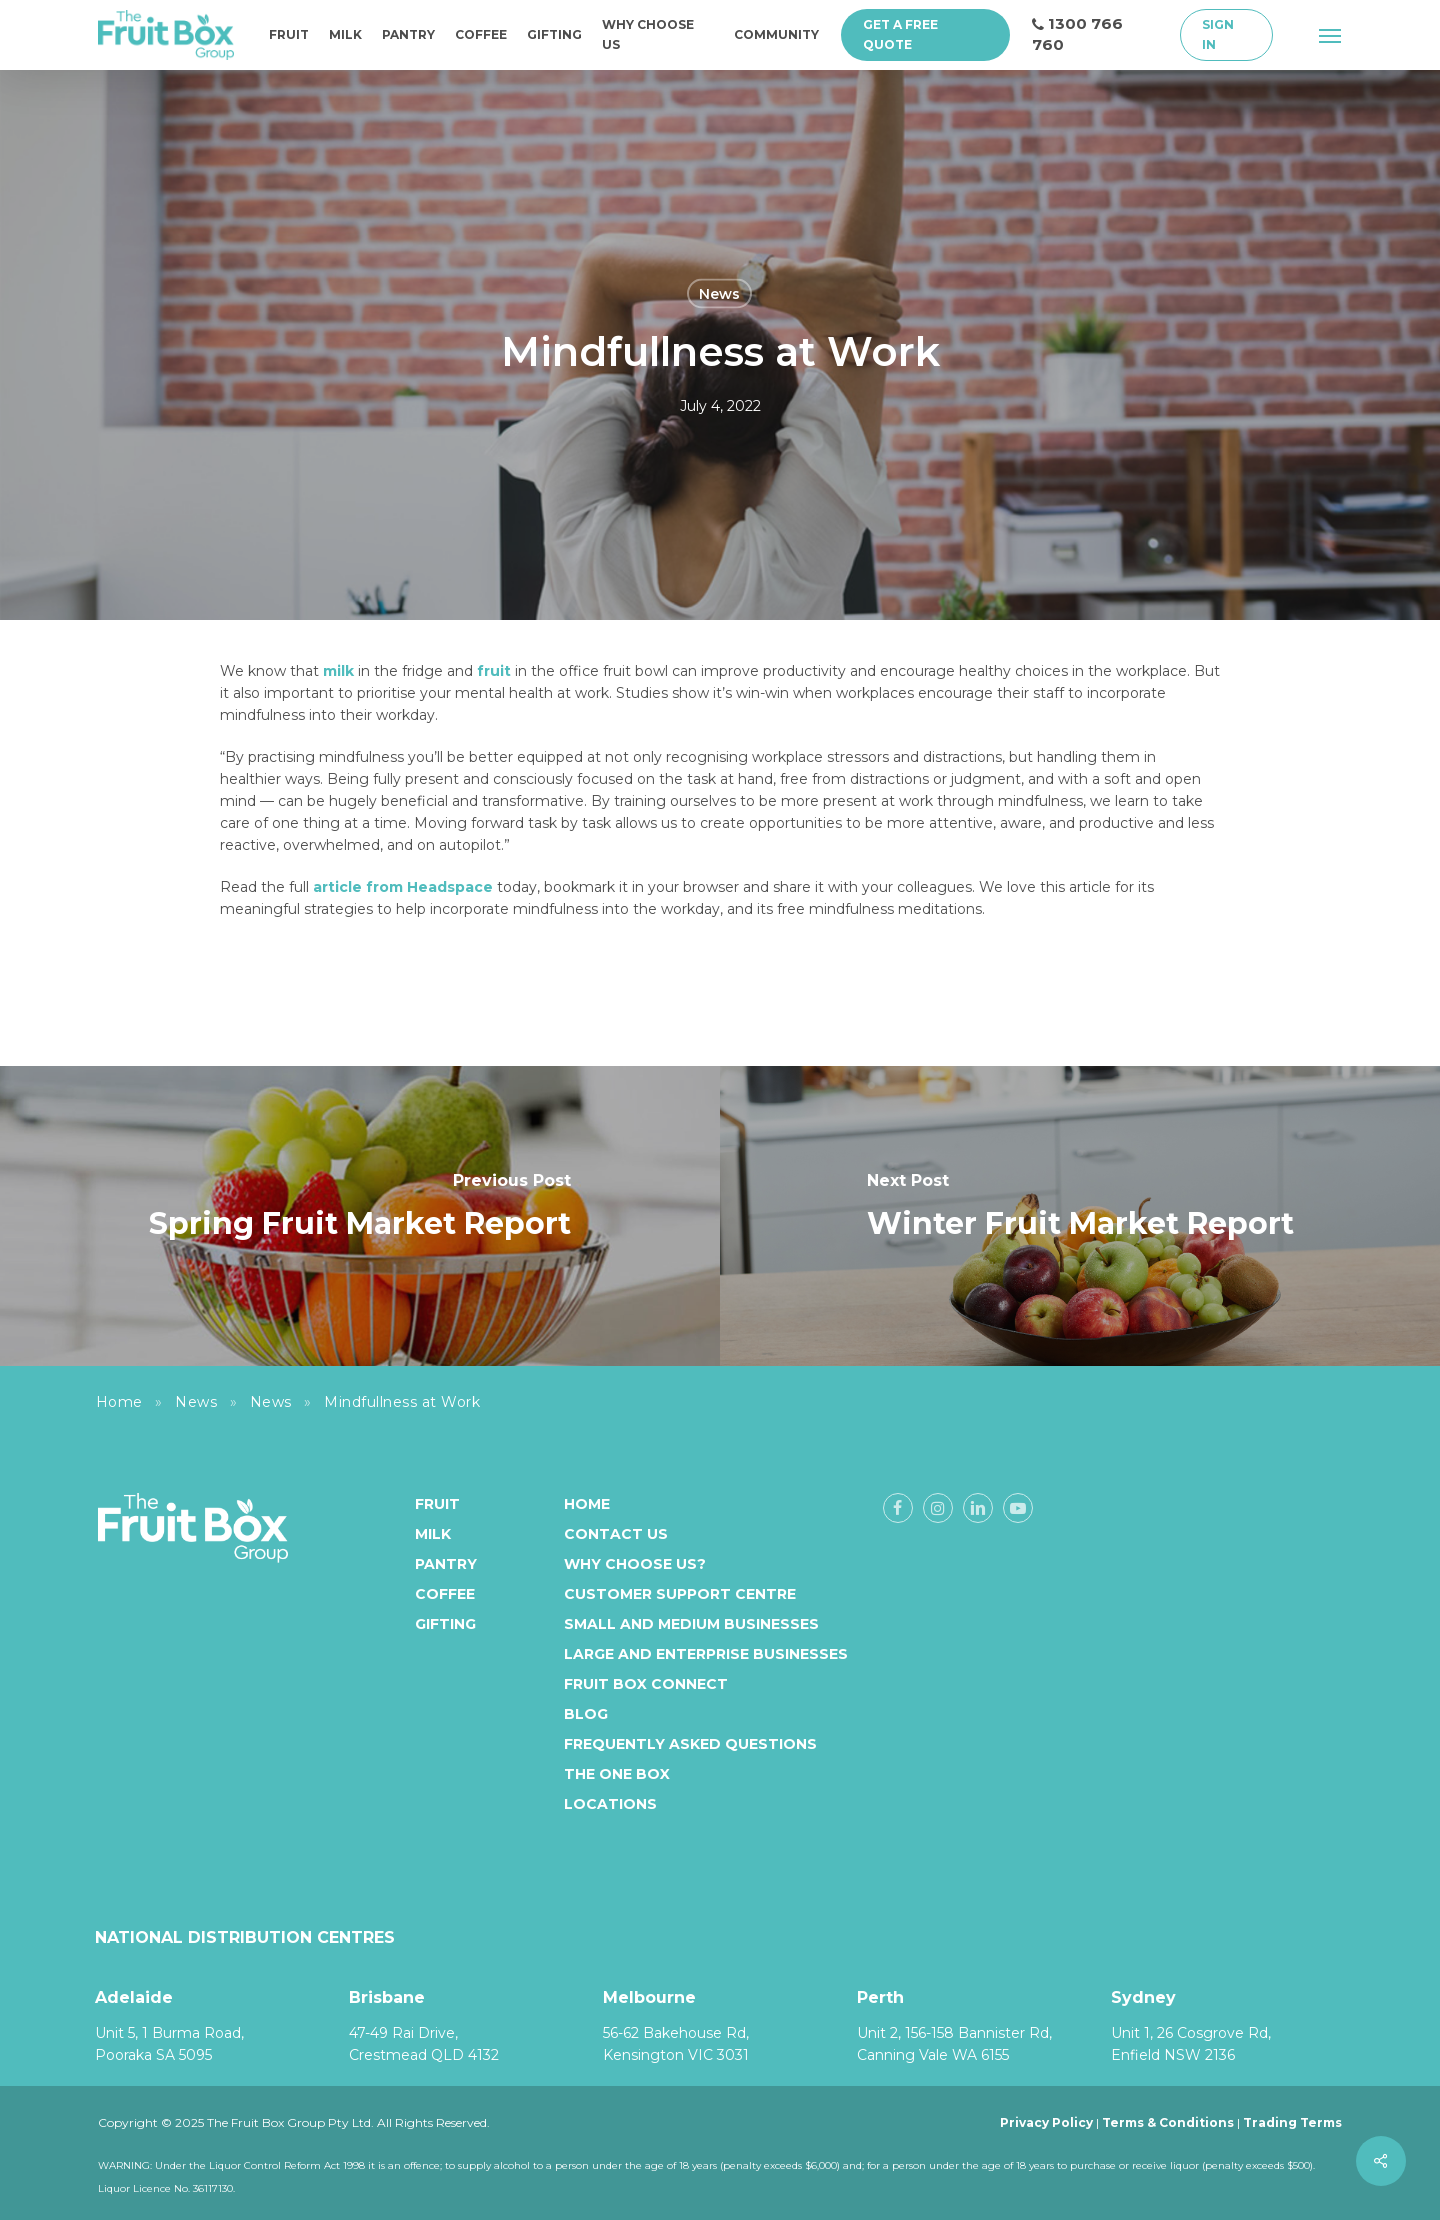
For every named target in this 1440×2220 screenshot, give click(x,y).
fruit (494, 671)
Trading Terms (1292, 2122)
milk (338, 671)
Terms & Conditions (1168, 2122)
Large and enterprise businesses (706, 1654)
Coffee (445, 1594)
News (719, 294)
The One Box (617, 1774)
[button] (1331, 35)
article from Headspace (403, 887)
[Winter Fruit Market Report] (1080, 1216)
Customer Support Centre (680, 1594)
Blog (586, 1714)
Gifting (445, 1624)
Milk (433, 1534)
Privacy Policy (1046, 2122)
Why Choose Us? (635, 1564)
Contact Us (616, 1534)
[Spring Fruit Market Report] (360, 1216)
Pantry (446, 1564)
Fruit (437, 1504)
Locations (610, 1804)
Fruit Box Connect (646, 1684)
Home (119, 1402)
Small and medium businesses (691, 1624)
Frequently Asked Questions (690, 1744)
